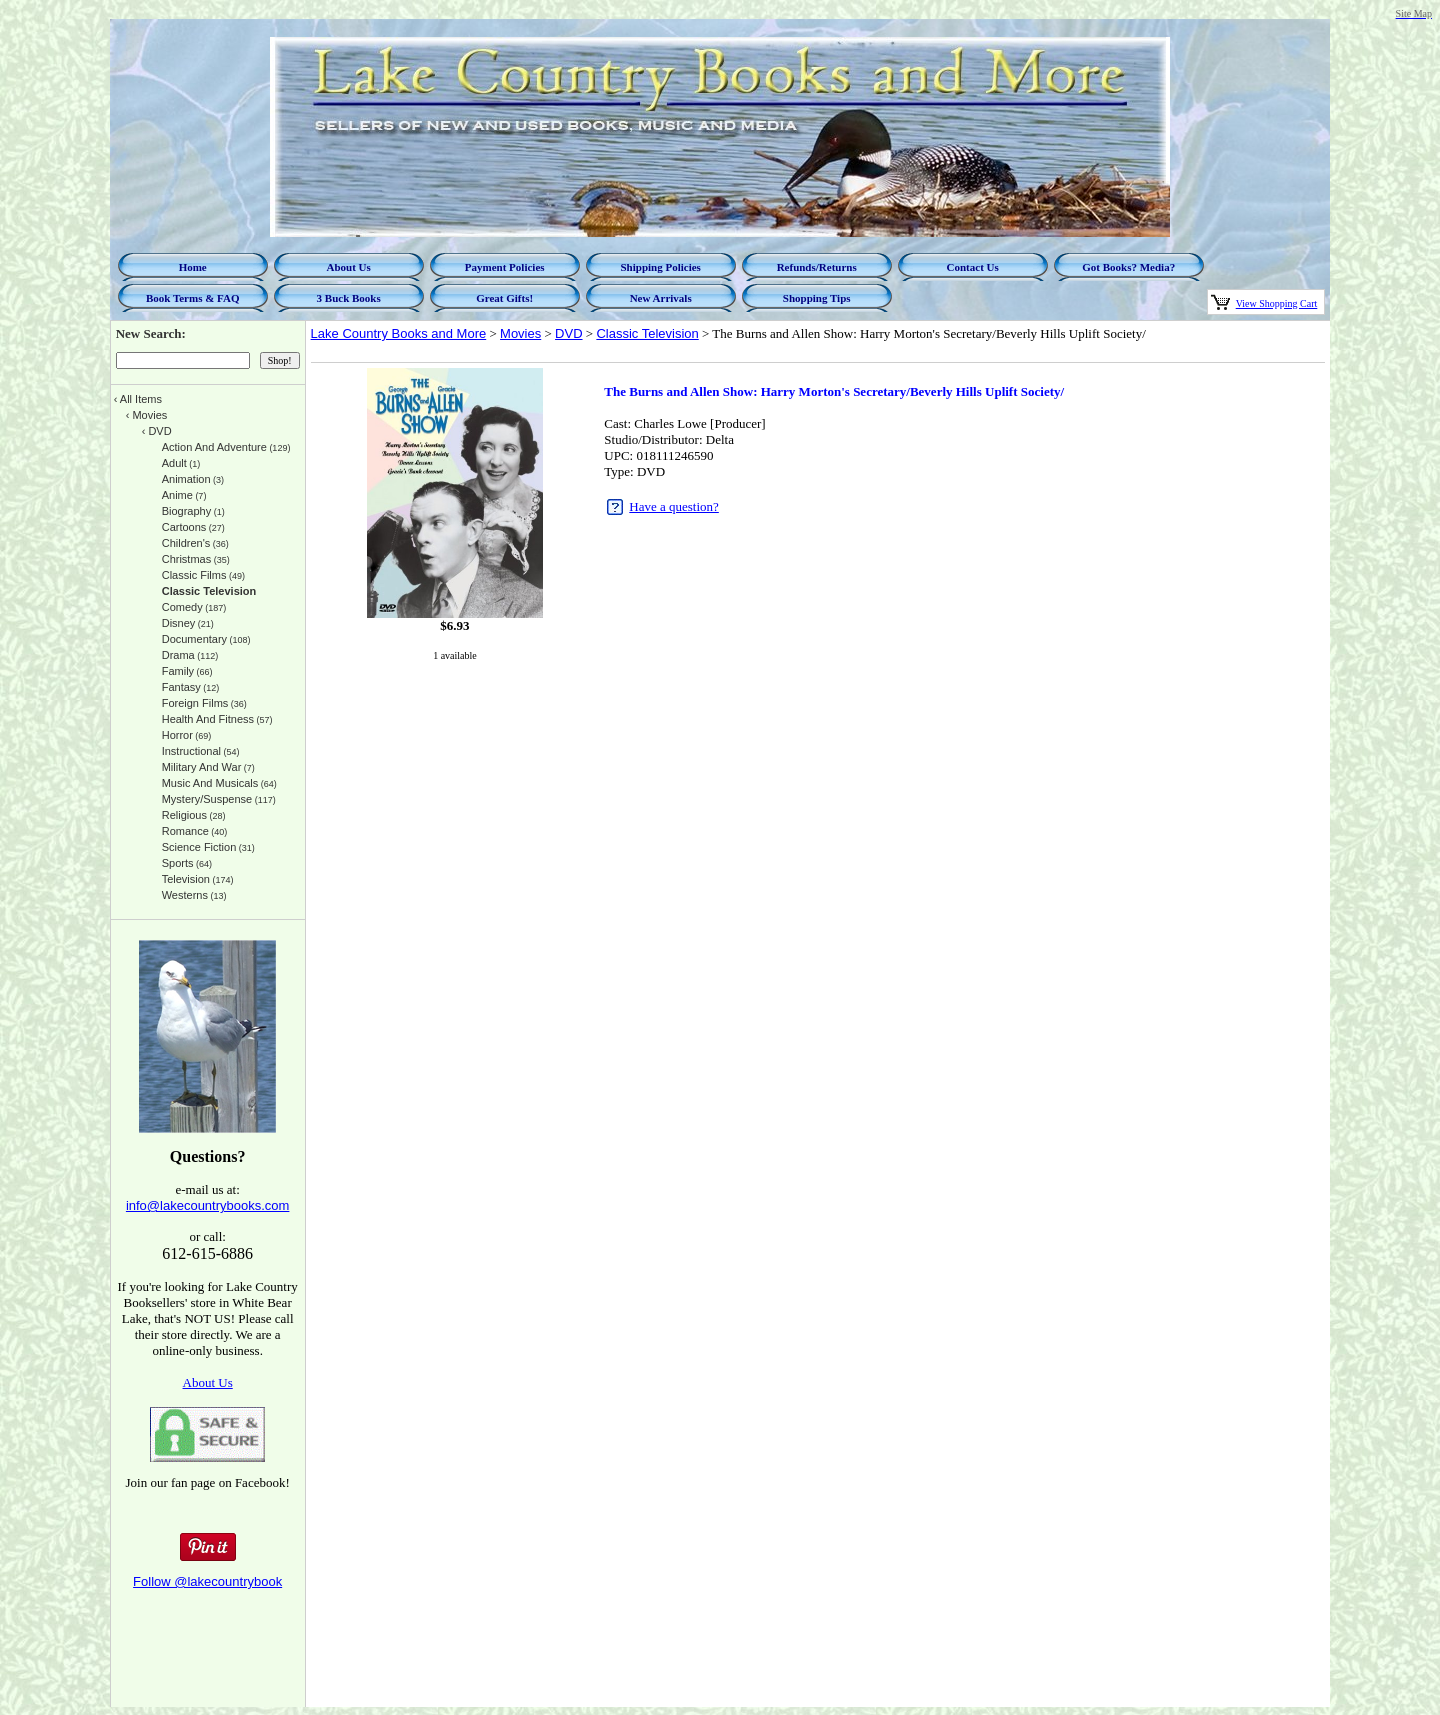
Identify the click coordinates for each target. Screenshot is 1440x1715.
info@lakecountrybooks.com (208, 1205)
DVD (568, 333)
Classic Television (647, 333)
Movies (520, 333)
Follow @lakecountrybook (207, 1581)
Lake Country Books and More (399, 333)
